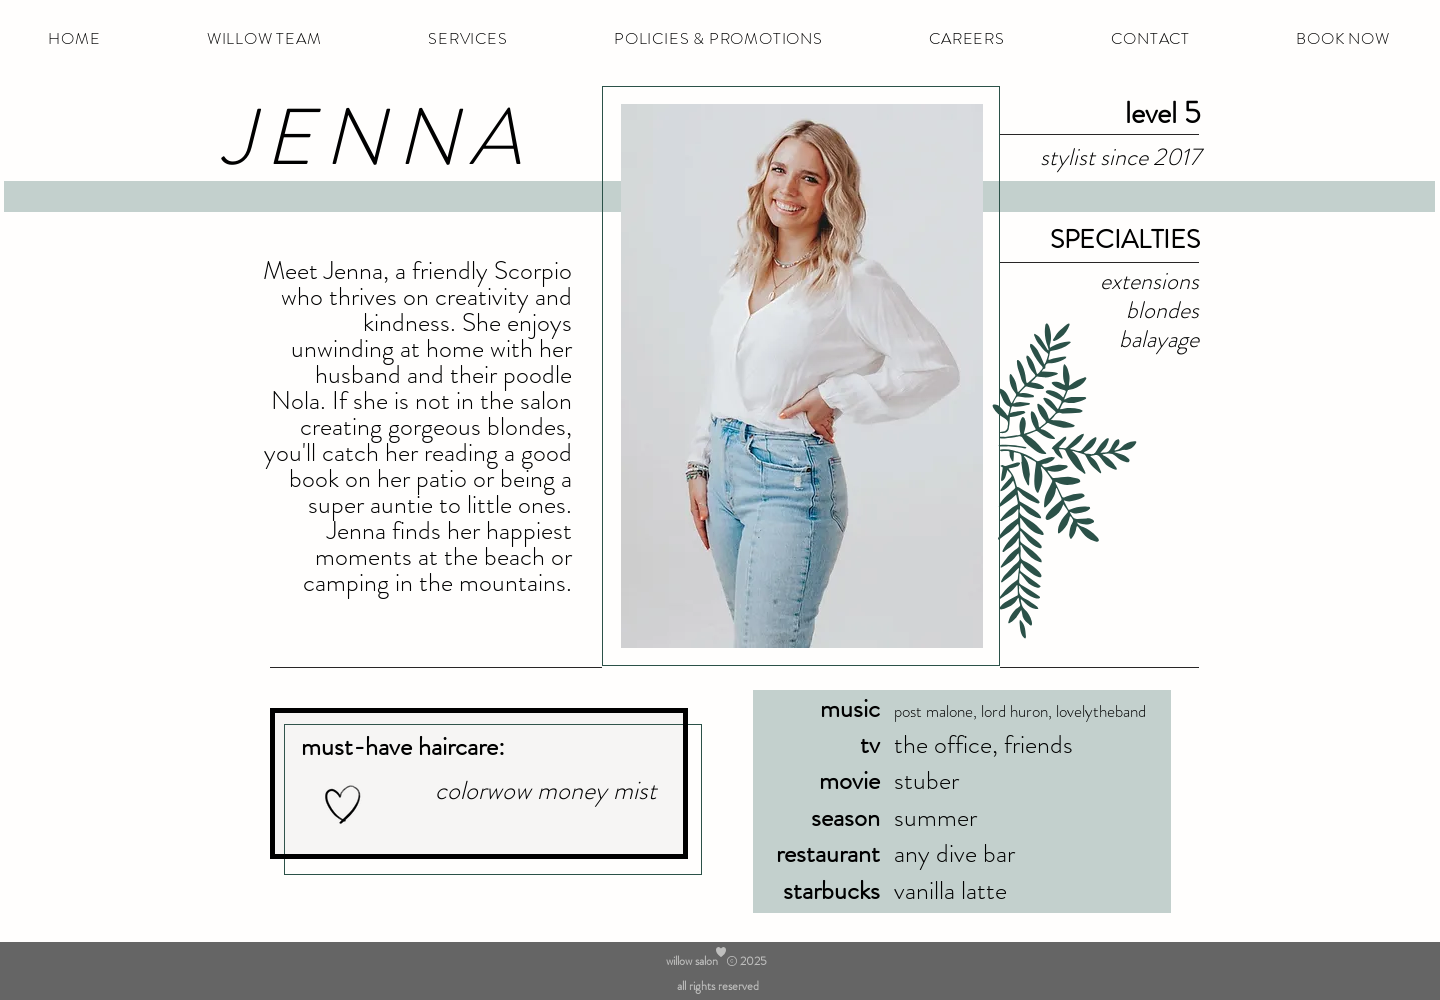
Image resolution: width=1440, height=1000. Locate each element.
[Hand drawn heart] (343, 805)
